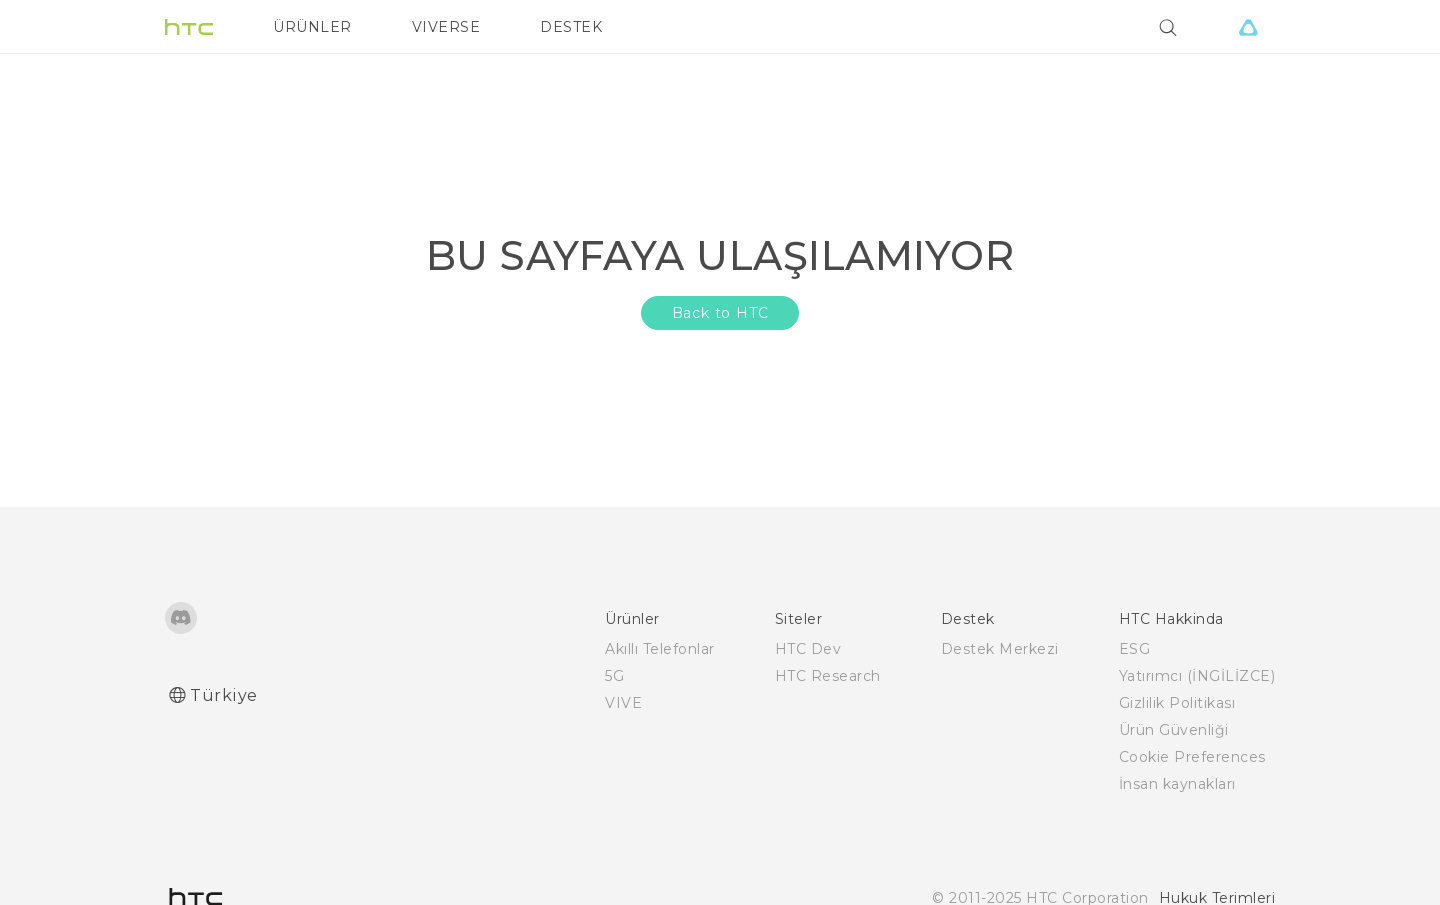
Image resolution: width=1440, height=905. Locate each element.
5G (614, 676)
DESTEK (571, 27)
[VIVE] (1248, 27)
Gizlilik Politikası (1177, 703)
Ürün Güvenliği (1174, 730)
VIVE (623, 703)
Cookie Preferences (1192, 757)
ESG (1135, 649)
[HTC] (189, 27)
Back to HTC (720, 313)
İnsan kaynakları (1177, 784)
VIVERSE (446, 27)
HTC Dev (808, 649)
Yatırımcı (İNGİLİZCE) (1197, 676)
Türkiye (224, 695)
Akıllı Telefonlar (660, 649)
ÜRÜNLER (312, 27)
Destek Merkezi (1000, 649)
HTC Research (828, 676)
